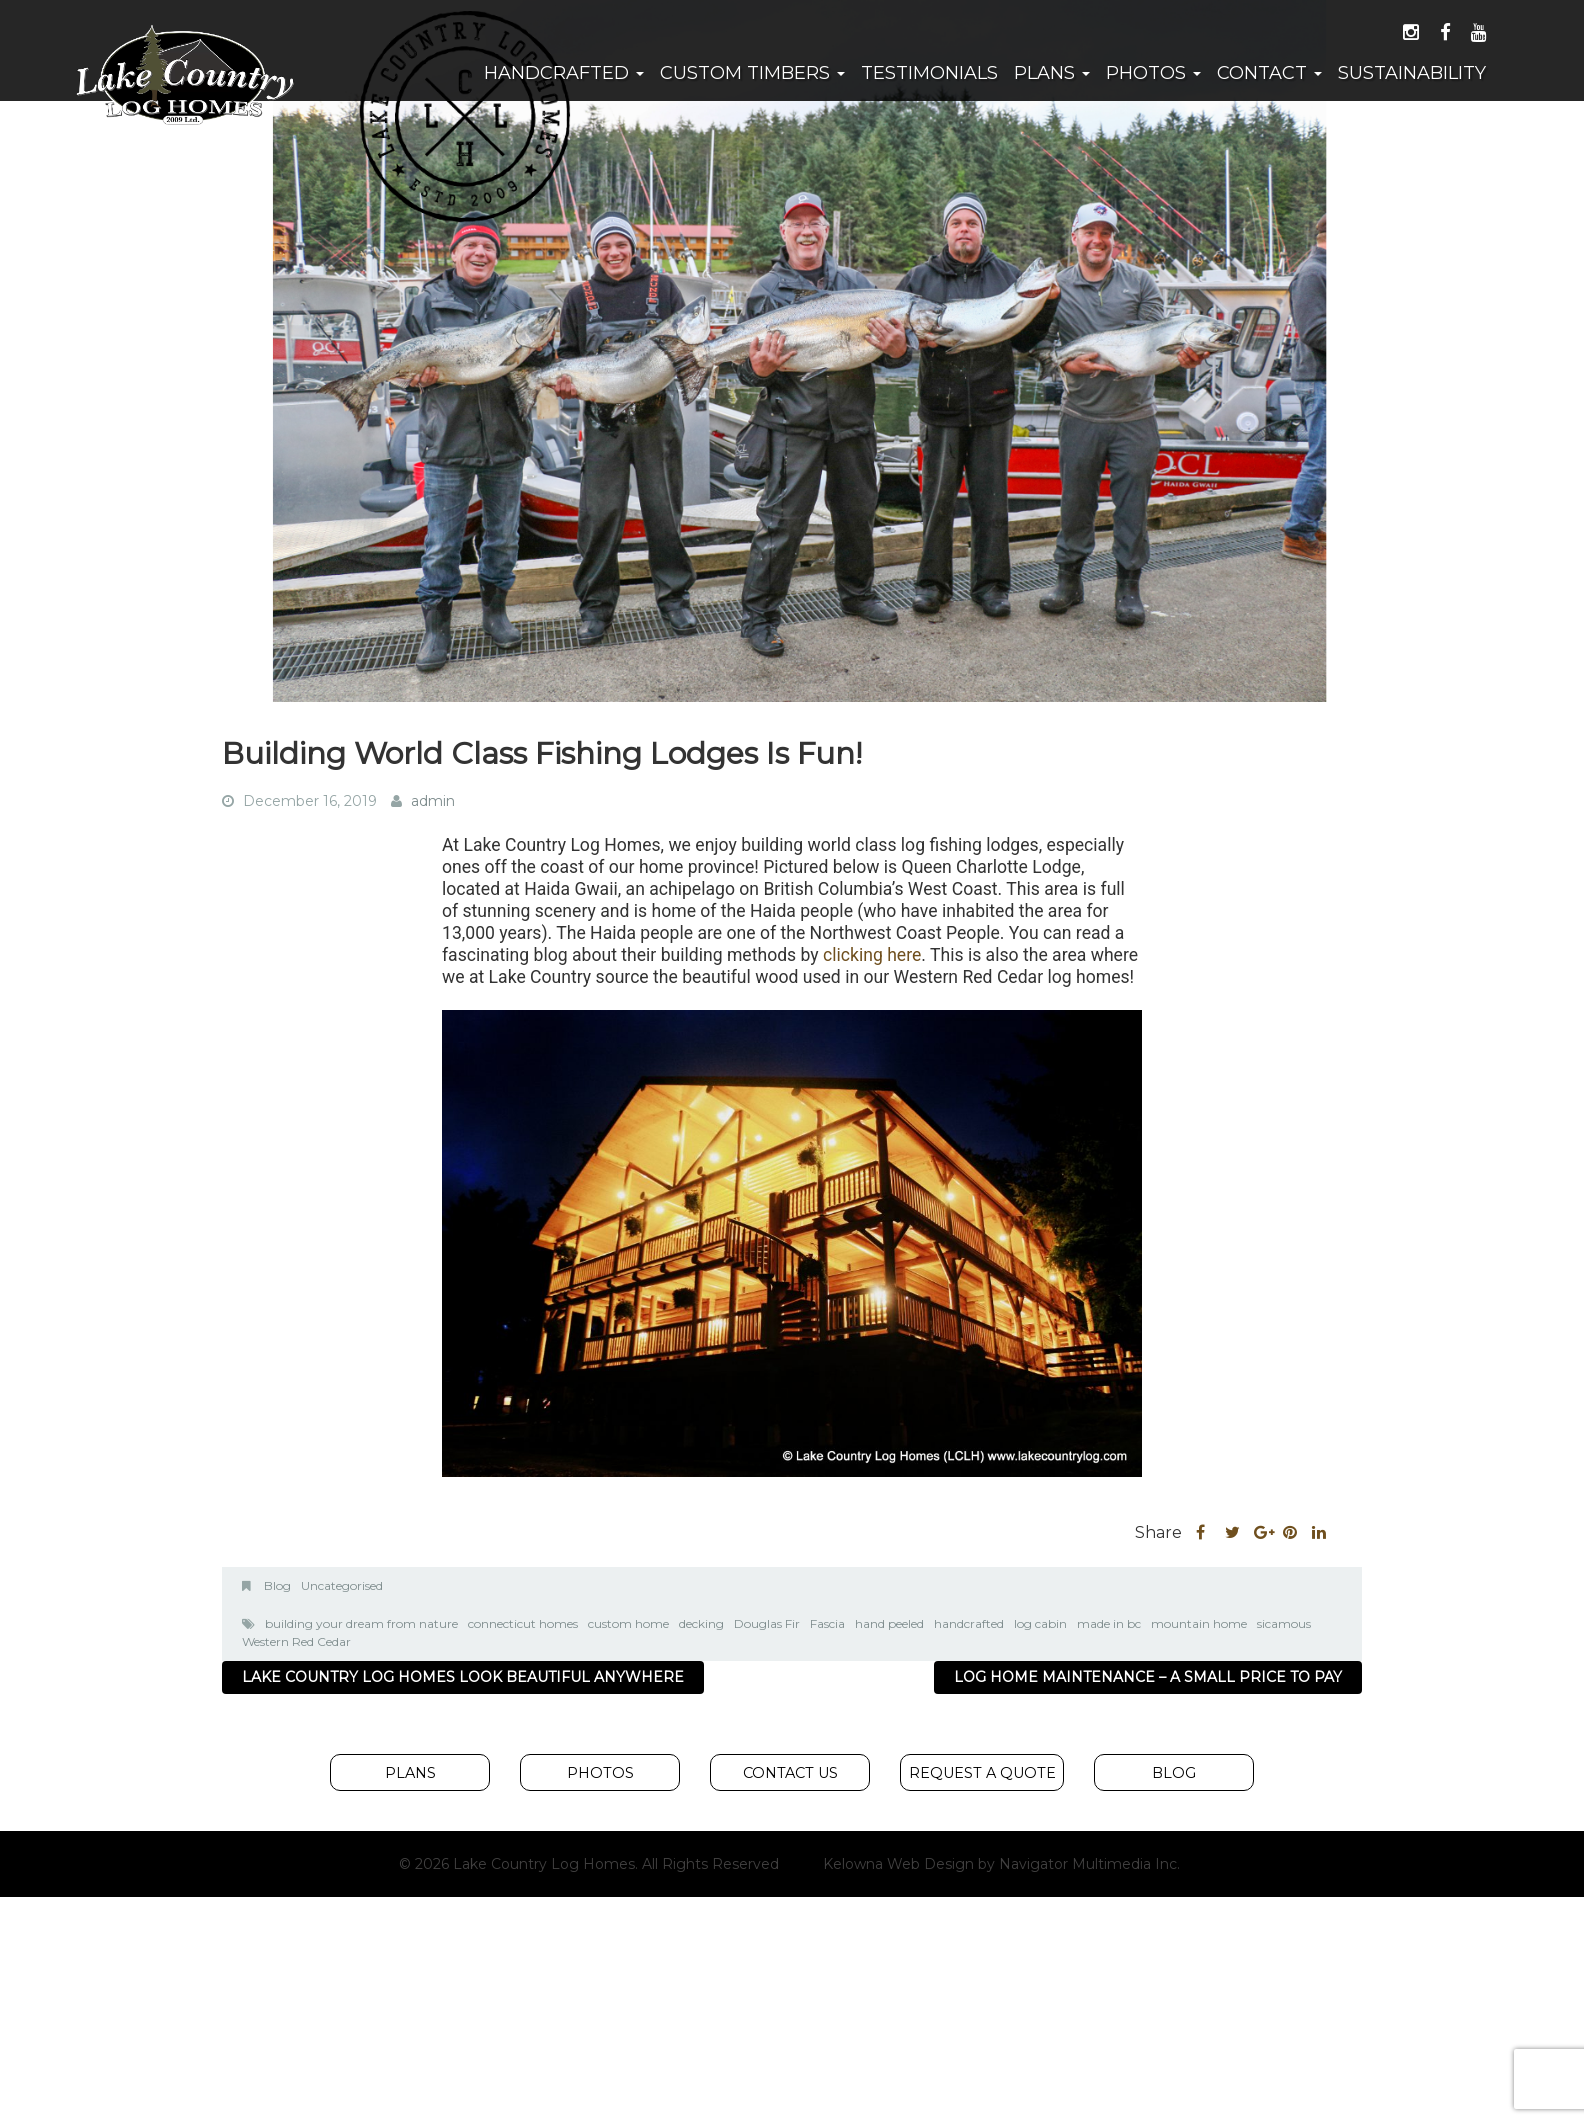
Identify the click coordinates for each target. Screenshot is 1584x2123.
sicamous (1284, 1623)
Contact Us (790, 1773)
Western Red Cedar (296, 1641)
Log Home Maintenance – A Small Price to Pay (1148, 1677)
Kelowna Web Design (898, 1864)
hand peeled (889, 1623)
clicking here (872, 955)
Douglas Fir (767, 1623)
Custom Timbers (752, 73)
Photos (1153, 73)
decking (701, 1623)
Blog (277, 1585)
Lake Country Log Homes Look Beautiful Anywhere (463, 1677)
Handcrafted (564, 73)
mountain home (1199, 1623)
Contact (1269, 73)
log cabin (1040, 1623)
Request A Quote (982, 1773)
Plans (1052, 73)
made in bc (1109, 1623)
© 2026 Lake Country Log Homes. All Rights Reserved (589, 1864)
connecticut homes (523, 1623)
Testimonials (929, 73)
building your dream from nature (361, 1623)
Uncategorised (342, 1585)
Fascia (827, 1623)
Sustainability (1412, 73)
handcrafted (969, 1623)
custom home (628, 1623)
